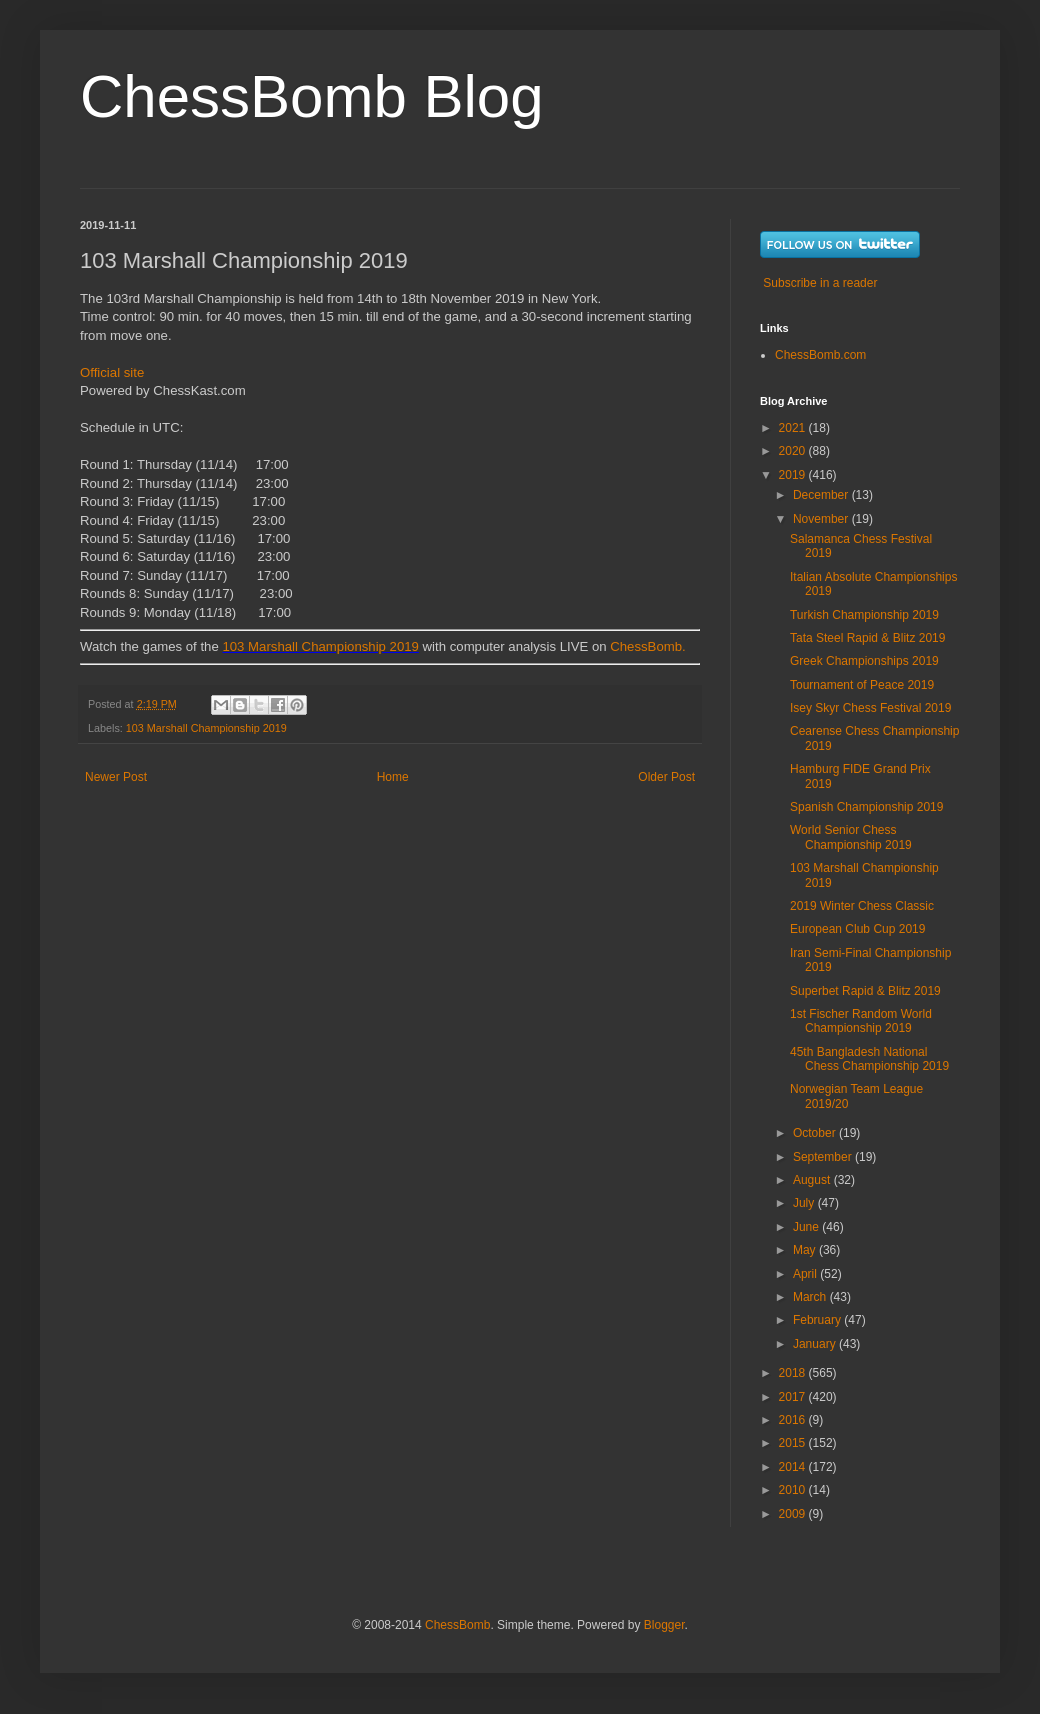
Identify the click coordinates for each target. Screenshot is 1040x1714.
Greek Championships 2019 (864, 661)
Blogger (664, 1625)
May (806, 1250)
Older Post (666, 777)
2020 (794, 451)
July (805, 1203)
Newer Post (116, 777)
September (824, 1157)
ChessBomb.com (820, 355)
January (816, 1344)
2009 (794, 1514)
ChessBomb (457, 1625)
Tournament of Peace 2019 (862, 685)
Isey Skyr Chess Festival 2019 (870, 708)
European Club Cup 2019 (857, 929)
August (813, 1180)
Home (393, 777)
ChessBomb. (648, 646)
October (816, 1133)
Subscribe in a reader (820, 283)
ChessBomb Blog (312, 96)
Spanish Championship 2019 (866, 807)
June (807, 1227)
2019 (794, 475)
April (806, 1274)
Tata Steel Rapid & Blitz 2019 (867, 638)
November (822, 519)
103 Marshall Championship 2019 (320, 646)
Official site (112, 372)
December (822, 495)
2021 (794, 428)
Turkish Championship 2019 (864, 615)
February (818, 1320)
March (811, 1297)
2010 (794, 1490)
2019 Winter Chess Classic (862, 906)
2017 (794, 1397)
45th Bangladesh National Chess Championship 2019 (869, 1059)
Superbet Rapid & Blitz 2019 (865, 991)
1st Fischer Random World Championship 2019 (861, 1021)
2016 (794, 1420)
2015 (794, 1443)
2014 (794, 1467)
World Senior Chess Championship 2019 (851, 837)
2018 (794, 1373)
